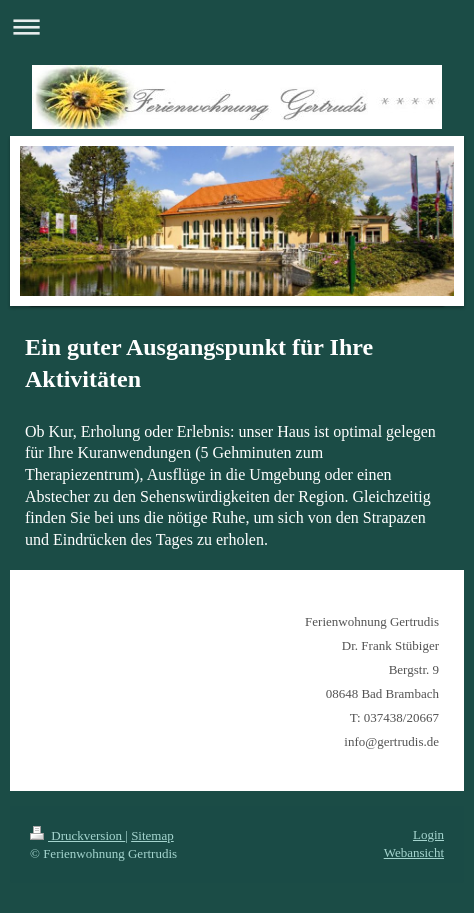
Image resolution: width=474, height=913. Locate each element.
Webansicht (414, 852)
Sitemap (152, 835)
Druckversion (77, 835)
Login (428, 834)
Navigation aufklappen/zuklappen (237, 26)
